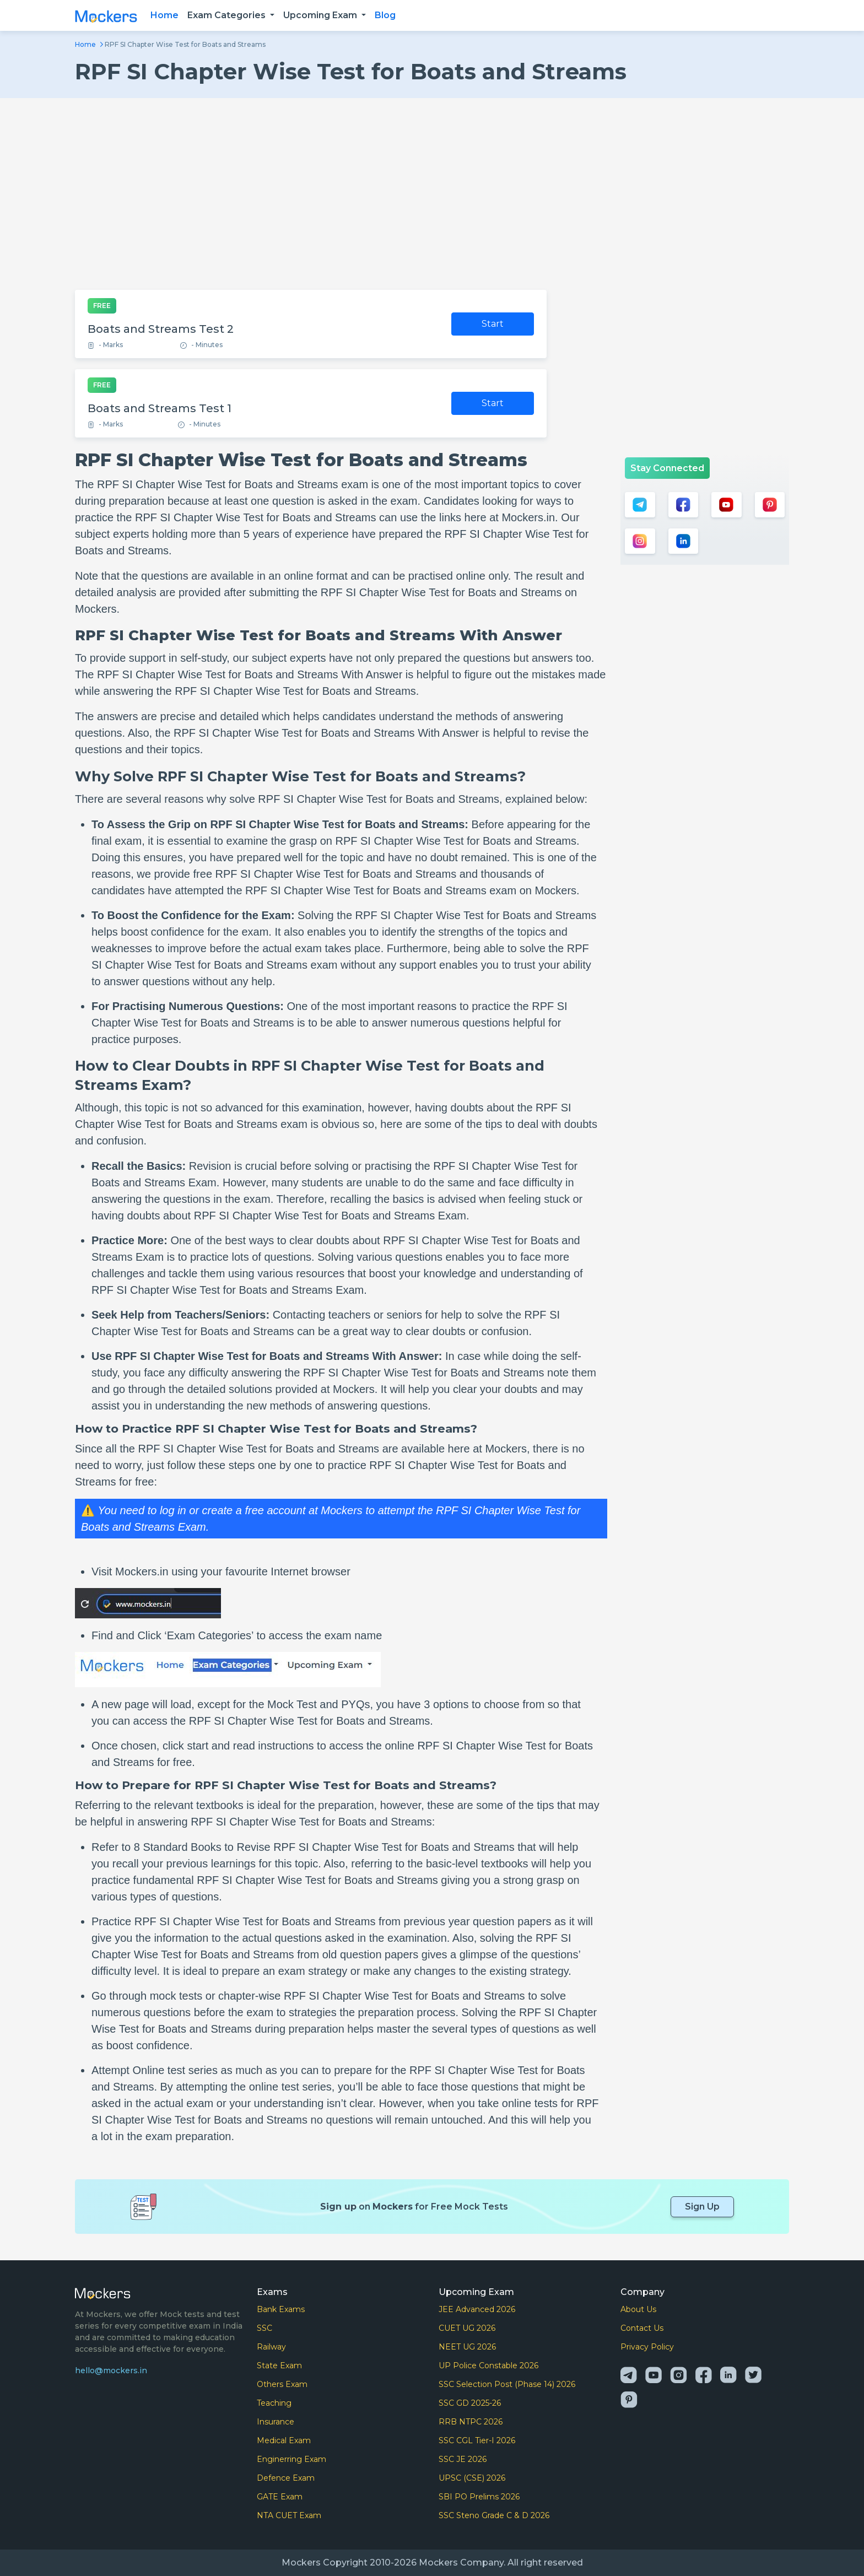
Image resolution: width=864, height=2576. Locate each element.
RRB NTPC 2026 (471, 2422)
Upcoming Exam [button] (321, 15)
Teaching (274, 2403)
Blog (385, 15)
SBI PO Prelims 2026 (479, 2497)
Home (164, 15)
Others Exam (282, 2384)
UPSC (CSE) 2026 (472, 2478)
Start (493, 323)
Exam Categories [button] (227, 15)
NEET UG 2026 (467, 2347)
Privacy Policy (647, 2347)
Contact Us (641, 2328)
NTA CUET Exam (289, 2515)
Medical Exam (284, 2440)
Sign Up (702, 2206)
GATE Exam (280, 2497)
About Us (638, 2309)
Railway (271, 2347)
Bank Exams (281, 2309)
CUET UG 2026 (467, 2328)
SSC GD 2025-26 (470, 2403)
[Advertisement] (432, 194)
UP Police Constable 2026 (488, 2365)
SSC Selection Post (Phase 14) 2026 (507, 2384)
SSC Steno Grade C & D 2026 (494, 2515)
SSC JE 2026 (463, 2459)
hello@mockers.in (111, 2370)
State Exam (279, 2365)
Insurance (275, 2422)
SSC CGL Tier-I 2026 (477, 2440)
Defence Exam (286, 2478)
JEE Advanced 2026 (477, 2309)
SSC (264, 2328)
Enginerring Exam (291, 2459)
